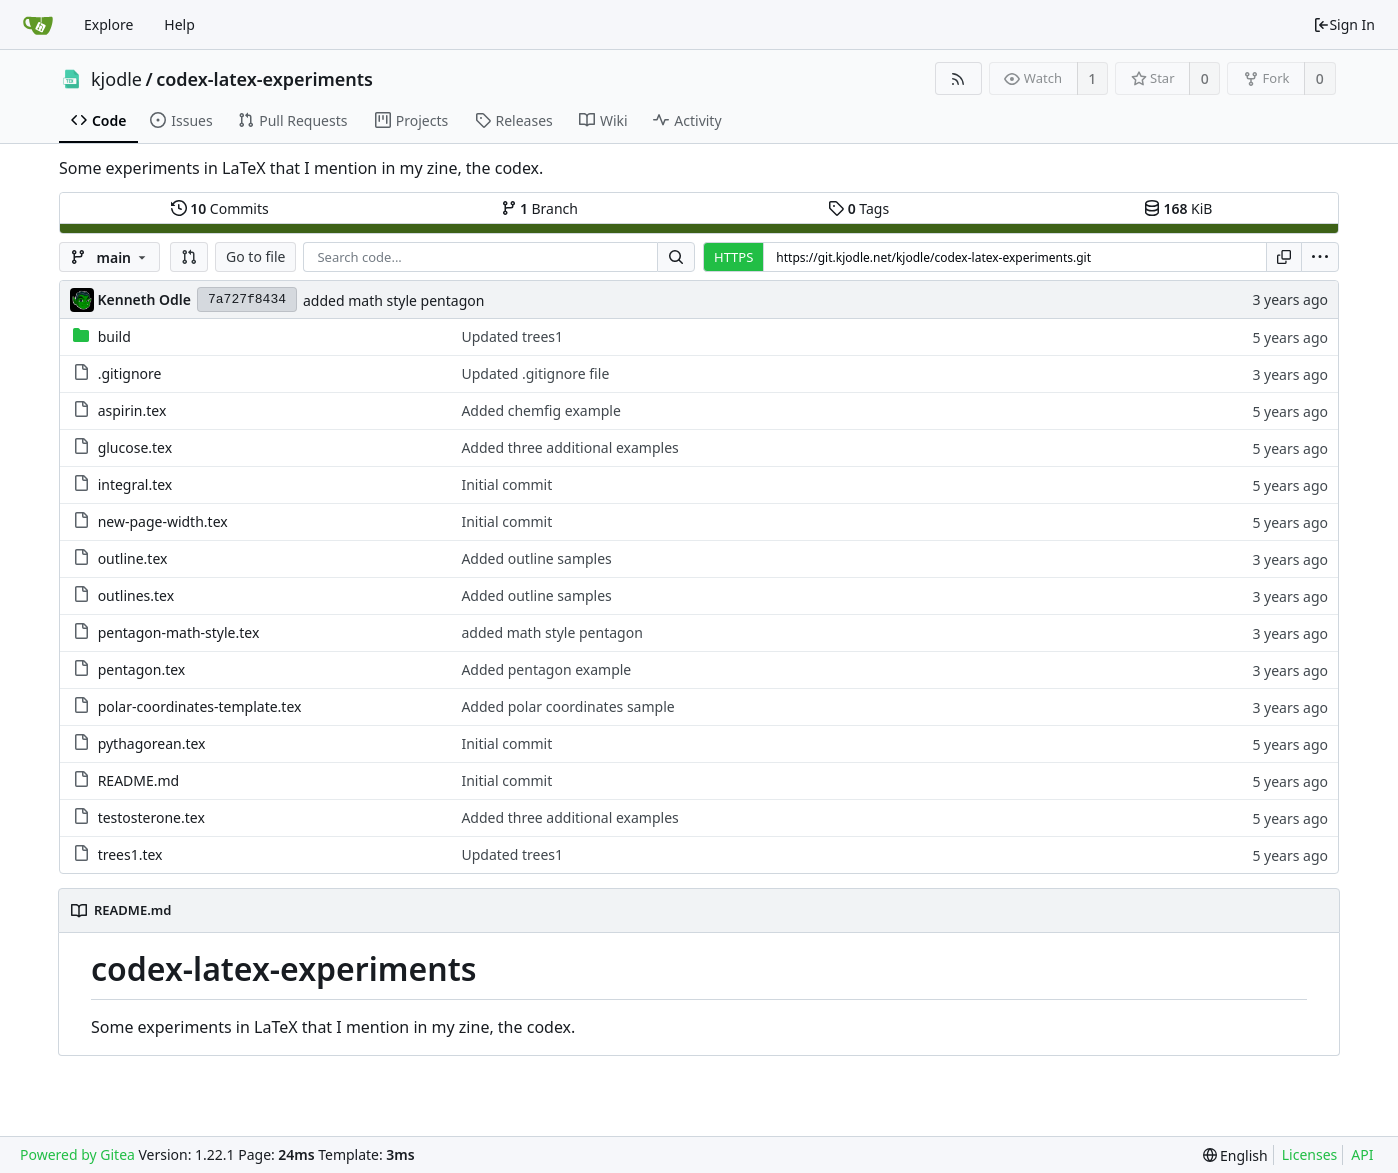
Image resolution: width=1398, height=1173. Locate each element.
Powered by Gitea (77, 1154)
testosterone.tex (151, 817)
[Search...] (676, 257)
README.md (139, 780)
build (114, 336)
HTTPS (733, 257)
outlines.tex (136, 595)
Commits (220, 208)
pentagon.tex (142, 669)
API (1362, 1154)
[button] (189, 257)
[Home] (38, 25)
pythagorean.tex (152, 743)
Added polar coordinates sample (567, 706)
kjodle (116, 79)
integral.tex (135, 484)
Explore (108, 24)
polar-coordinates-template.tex (200, 706)
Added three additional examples (569, 447)
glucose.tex (135, 447)
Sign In (1344, 24)
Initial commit (506, 484)
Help (179, 24)
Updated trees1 (512, 336)
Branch (540, 208)
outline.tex (133, 558)
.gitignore (130, 373)
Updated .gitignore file (535, 373)
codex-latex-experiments (264, 79)
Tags (858, 208)
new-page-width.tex (163, 521)
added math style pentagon (393, 300)
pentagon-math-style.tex (179, 632)
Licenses (1310, 1154)
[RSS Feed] (958, 78)
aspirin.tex (132, 410)
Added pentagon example (546, 669)
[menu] (1320, 257)
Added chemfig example (540, 410)
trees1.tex (130, 854)
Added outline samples (536, 558)
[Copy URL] (1284, 257)
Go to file (255, 256)
